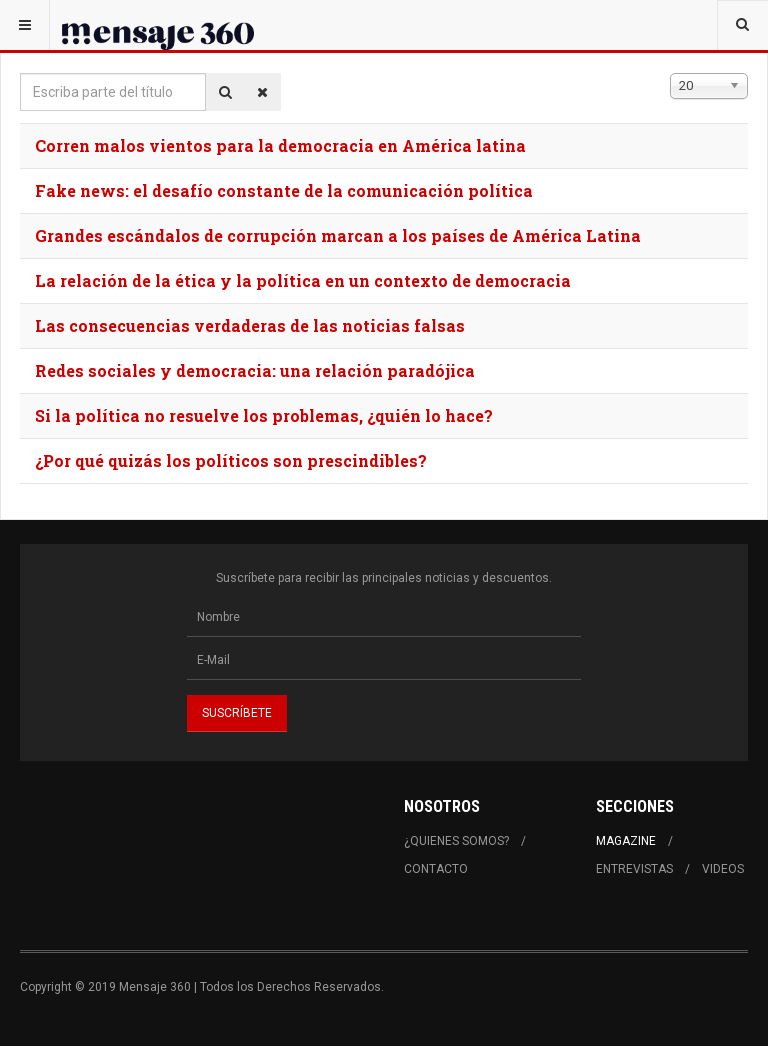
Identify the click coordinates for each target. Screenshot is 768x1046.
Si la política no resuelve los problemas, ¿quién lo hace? (264, 415)
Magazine (626, 841)
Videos (723, 869)
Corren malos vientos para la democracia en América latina (280, 145)
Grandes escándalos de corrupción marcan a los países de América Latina (338, 235)
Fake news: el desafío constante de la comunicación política (284, 190)
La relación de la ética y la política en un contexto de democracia (303, 280)
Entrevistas (634, 869)
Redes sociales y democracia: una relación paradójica (255, 370)
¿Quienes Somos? (456, 841)
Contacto (436, 869)
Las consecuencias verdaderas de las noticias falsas (250, 325)
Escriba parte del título (20, 73)
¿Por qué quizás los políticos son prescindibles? (231, 460)
